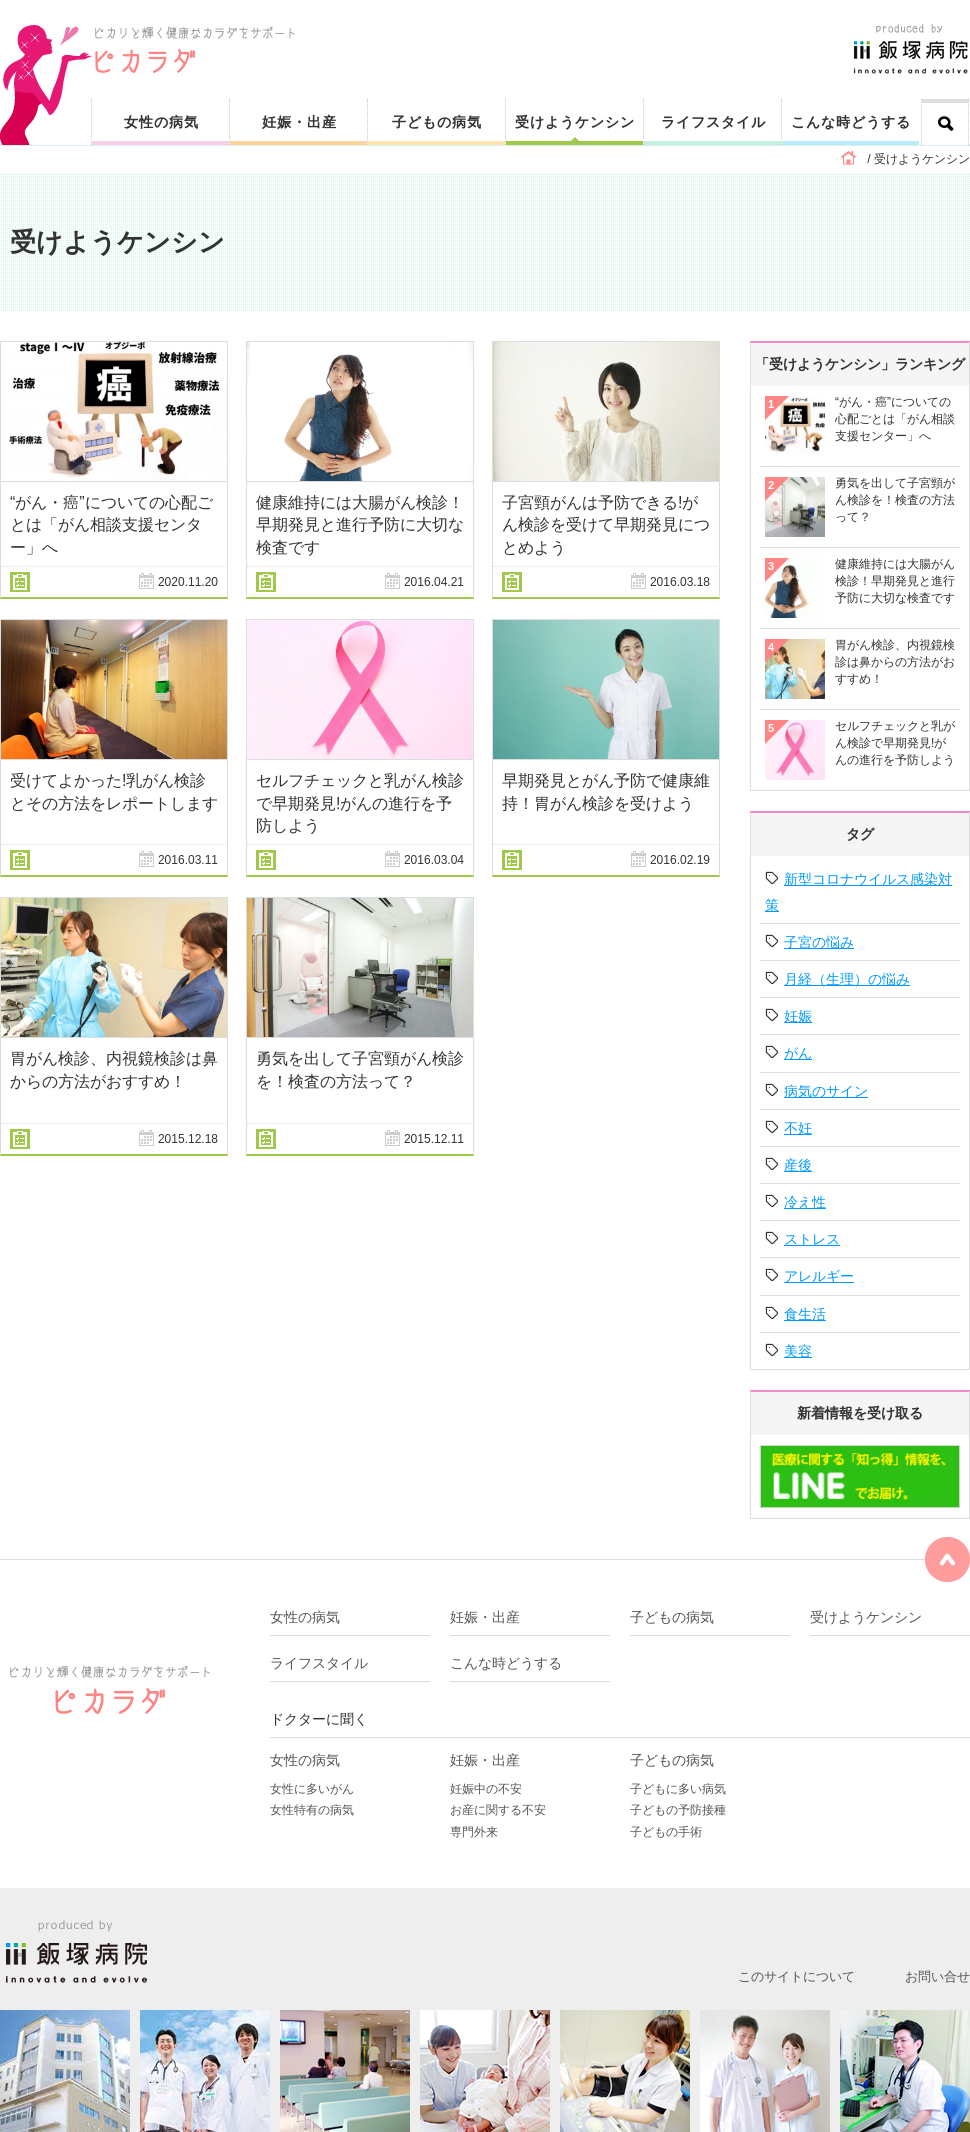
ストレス (812, 1239)
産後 (798, 1165)
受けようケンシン (575, 122)
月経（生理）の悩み (847, 979)
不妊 (798, 1128)
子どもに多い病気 (678, 1789)
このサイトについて (796, 1976)
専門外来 (474, 1832)
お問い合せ (937, 1976)
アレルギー (819, 1276)
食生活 (805, 1314)
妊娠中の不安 (486, 1789)
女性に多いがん (312, 1789)
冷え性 (805, 1202)
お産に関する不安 (498, 1810)
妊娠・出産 (299, 122)
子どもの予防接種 (678, 1810)
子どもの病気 (437, 122)
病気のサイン (826, 1091)
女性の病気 (161, 122)
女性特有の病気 (312, 1810)
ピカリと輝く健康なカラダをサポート (532, 31)
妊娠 (798, 1016)
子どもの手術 (666, 1832)
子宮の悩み (819, 942)
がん (798, 1053)
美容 (798, 1351)
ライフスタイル (713, 122)
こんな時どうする (851, 122)
